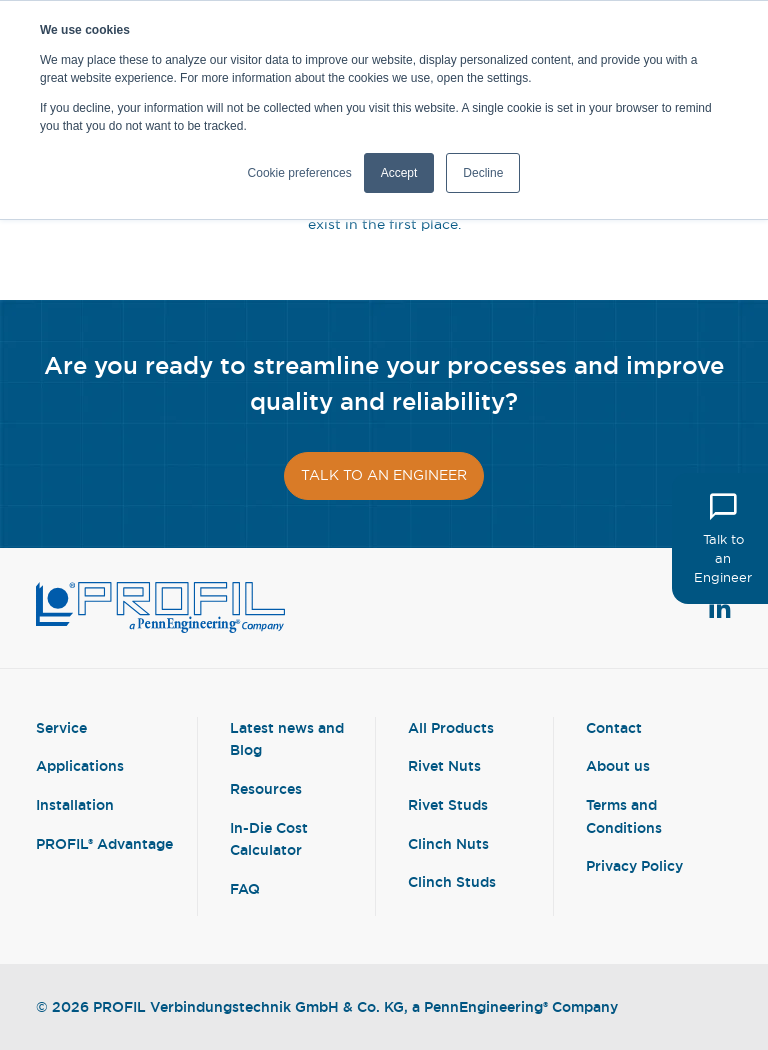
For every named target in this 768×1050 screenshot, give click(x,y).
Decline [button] (483, 173)
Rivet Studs (448, 804)
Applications (80, 765)
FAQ (245, 888)
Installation (75, 804)
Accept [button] (399, 173)
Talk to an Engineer (723, 537)
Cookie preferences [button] (300, 173)
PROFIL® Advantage (104, 843)
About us (618, 765)
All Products (451, 727)
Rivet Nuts (444, 765)
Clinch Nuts (448, 843)
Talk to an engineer (384, 475)
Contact (614, 727)
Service (61, 727)
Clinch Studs (452, 881)
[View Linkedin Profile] (720, 608)
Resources (266, 788)
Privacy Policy (634, 865)
